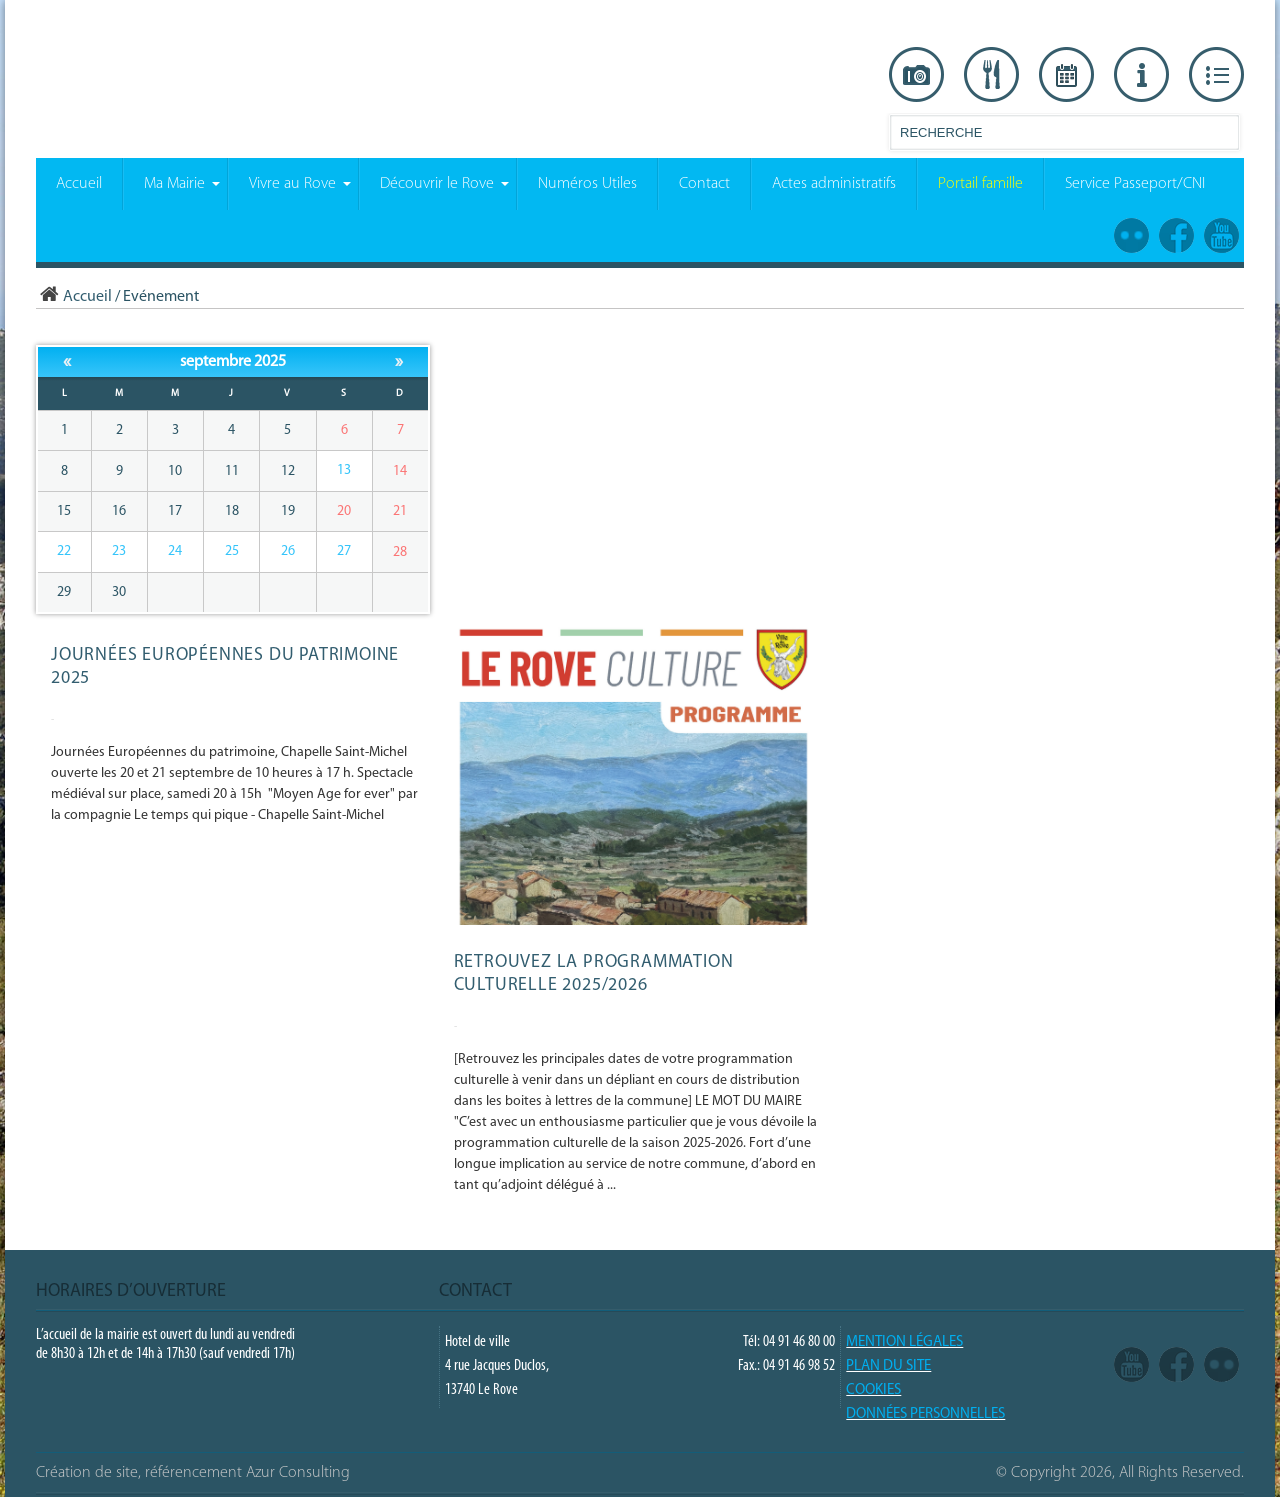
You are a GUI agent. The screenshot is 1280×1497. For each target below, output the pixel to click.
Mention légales (904, 1342)
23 (119, 551)
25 (232, 551)
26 (288, 551)
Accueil (74, 297)
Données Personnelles (925, 1414)
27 (344, 551)
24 (175, 551)
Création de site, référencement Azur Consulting (193, 1473)
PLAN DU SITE (888, 1366)
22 (64, 551)
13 (344, 470)
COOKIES (873, 1390)
